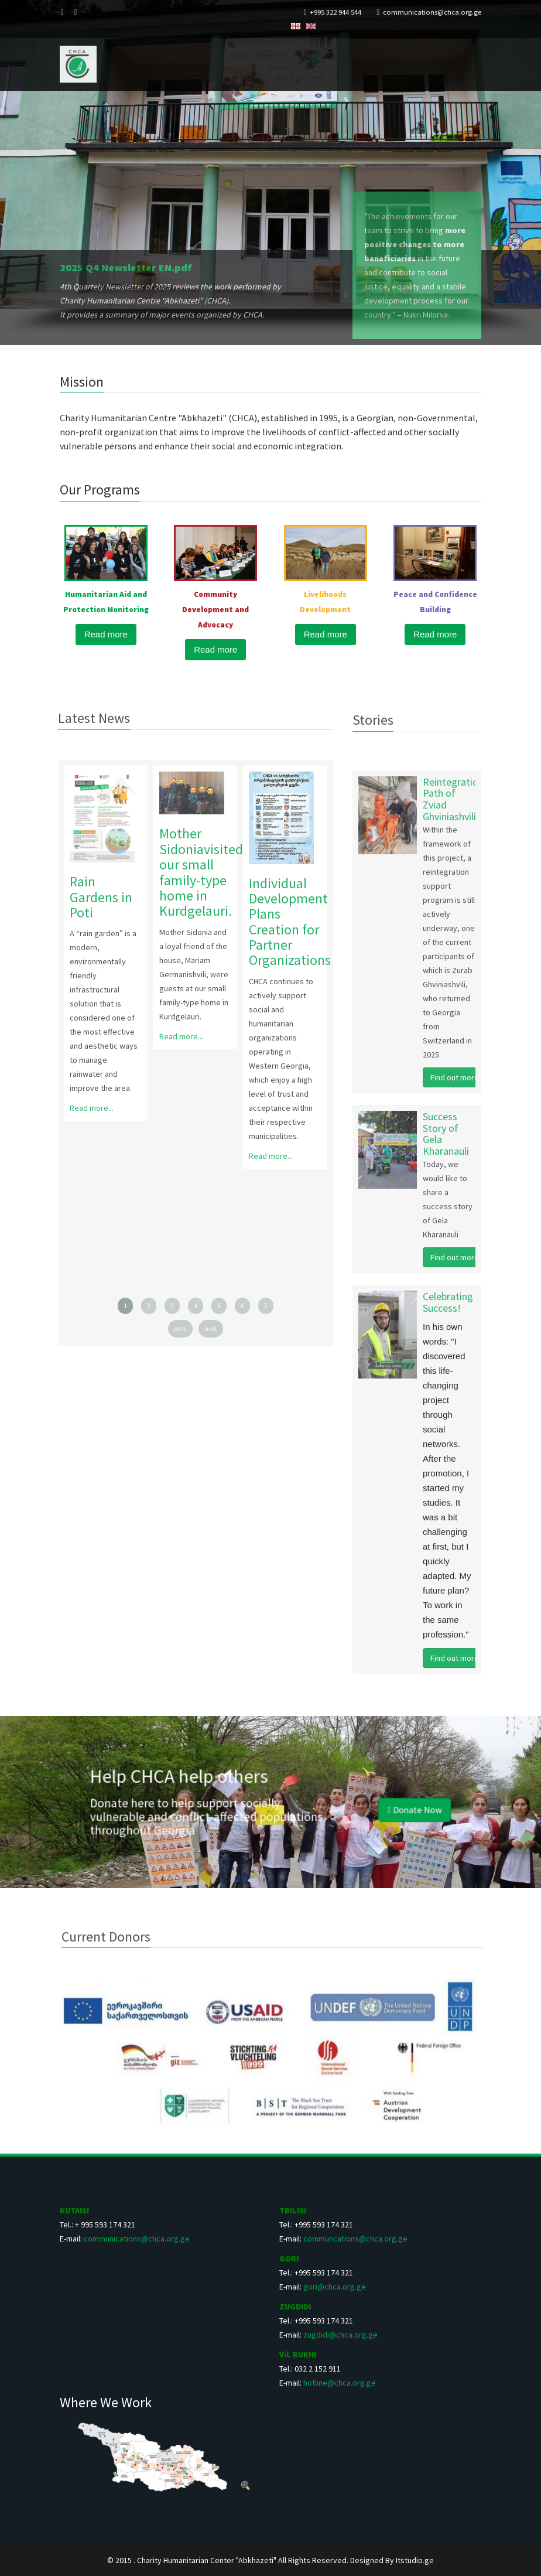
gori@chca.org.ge (334, 2286)
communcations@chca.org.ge (355, 2238)
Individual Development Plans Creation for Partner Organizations (283, 922)
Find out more (454, 1084)
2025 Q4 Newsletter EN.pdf (126, 267)
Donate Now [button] (347, 1806)
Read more (106, 634)
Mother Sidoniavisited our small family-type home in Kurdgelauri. (194, 872)
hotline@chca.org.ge (339, 2382)
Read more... (85, 1108)
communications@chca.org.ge (432, 12)
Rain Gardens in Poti (94, 897)
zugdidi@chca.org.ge (340, 2334)
